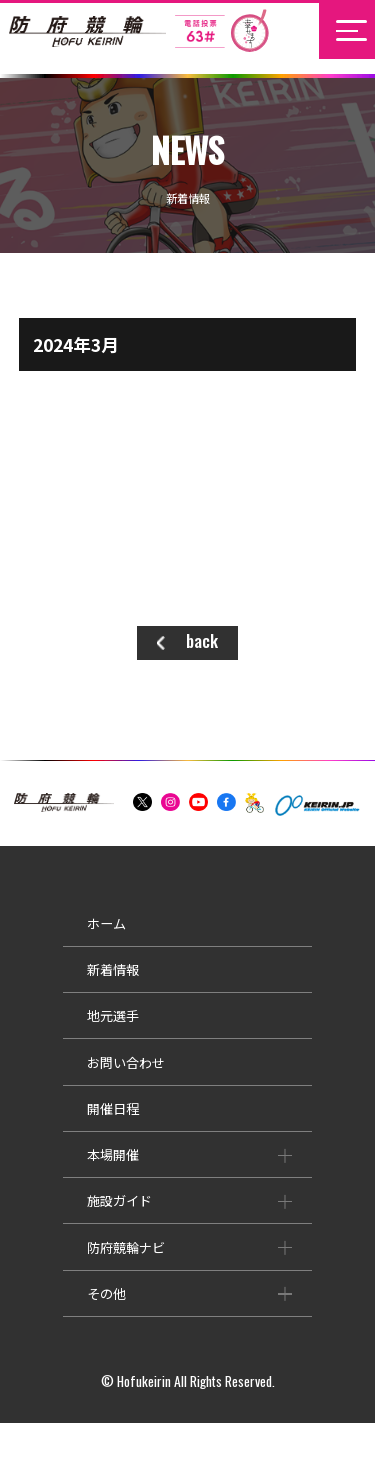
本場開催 (66, 1175)
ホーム (59, 943)
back (202, 640)
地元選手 (66, 1036)
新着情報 (66, 990)
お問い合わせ (79, 1082)
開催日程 (66, 1128)
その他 (59, 1313)
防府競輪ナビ (79, 1267)
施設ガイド (72, 1221)
